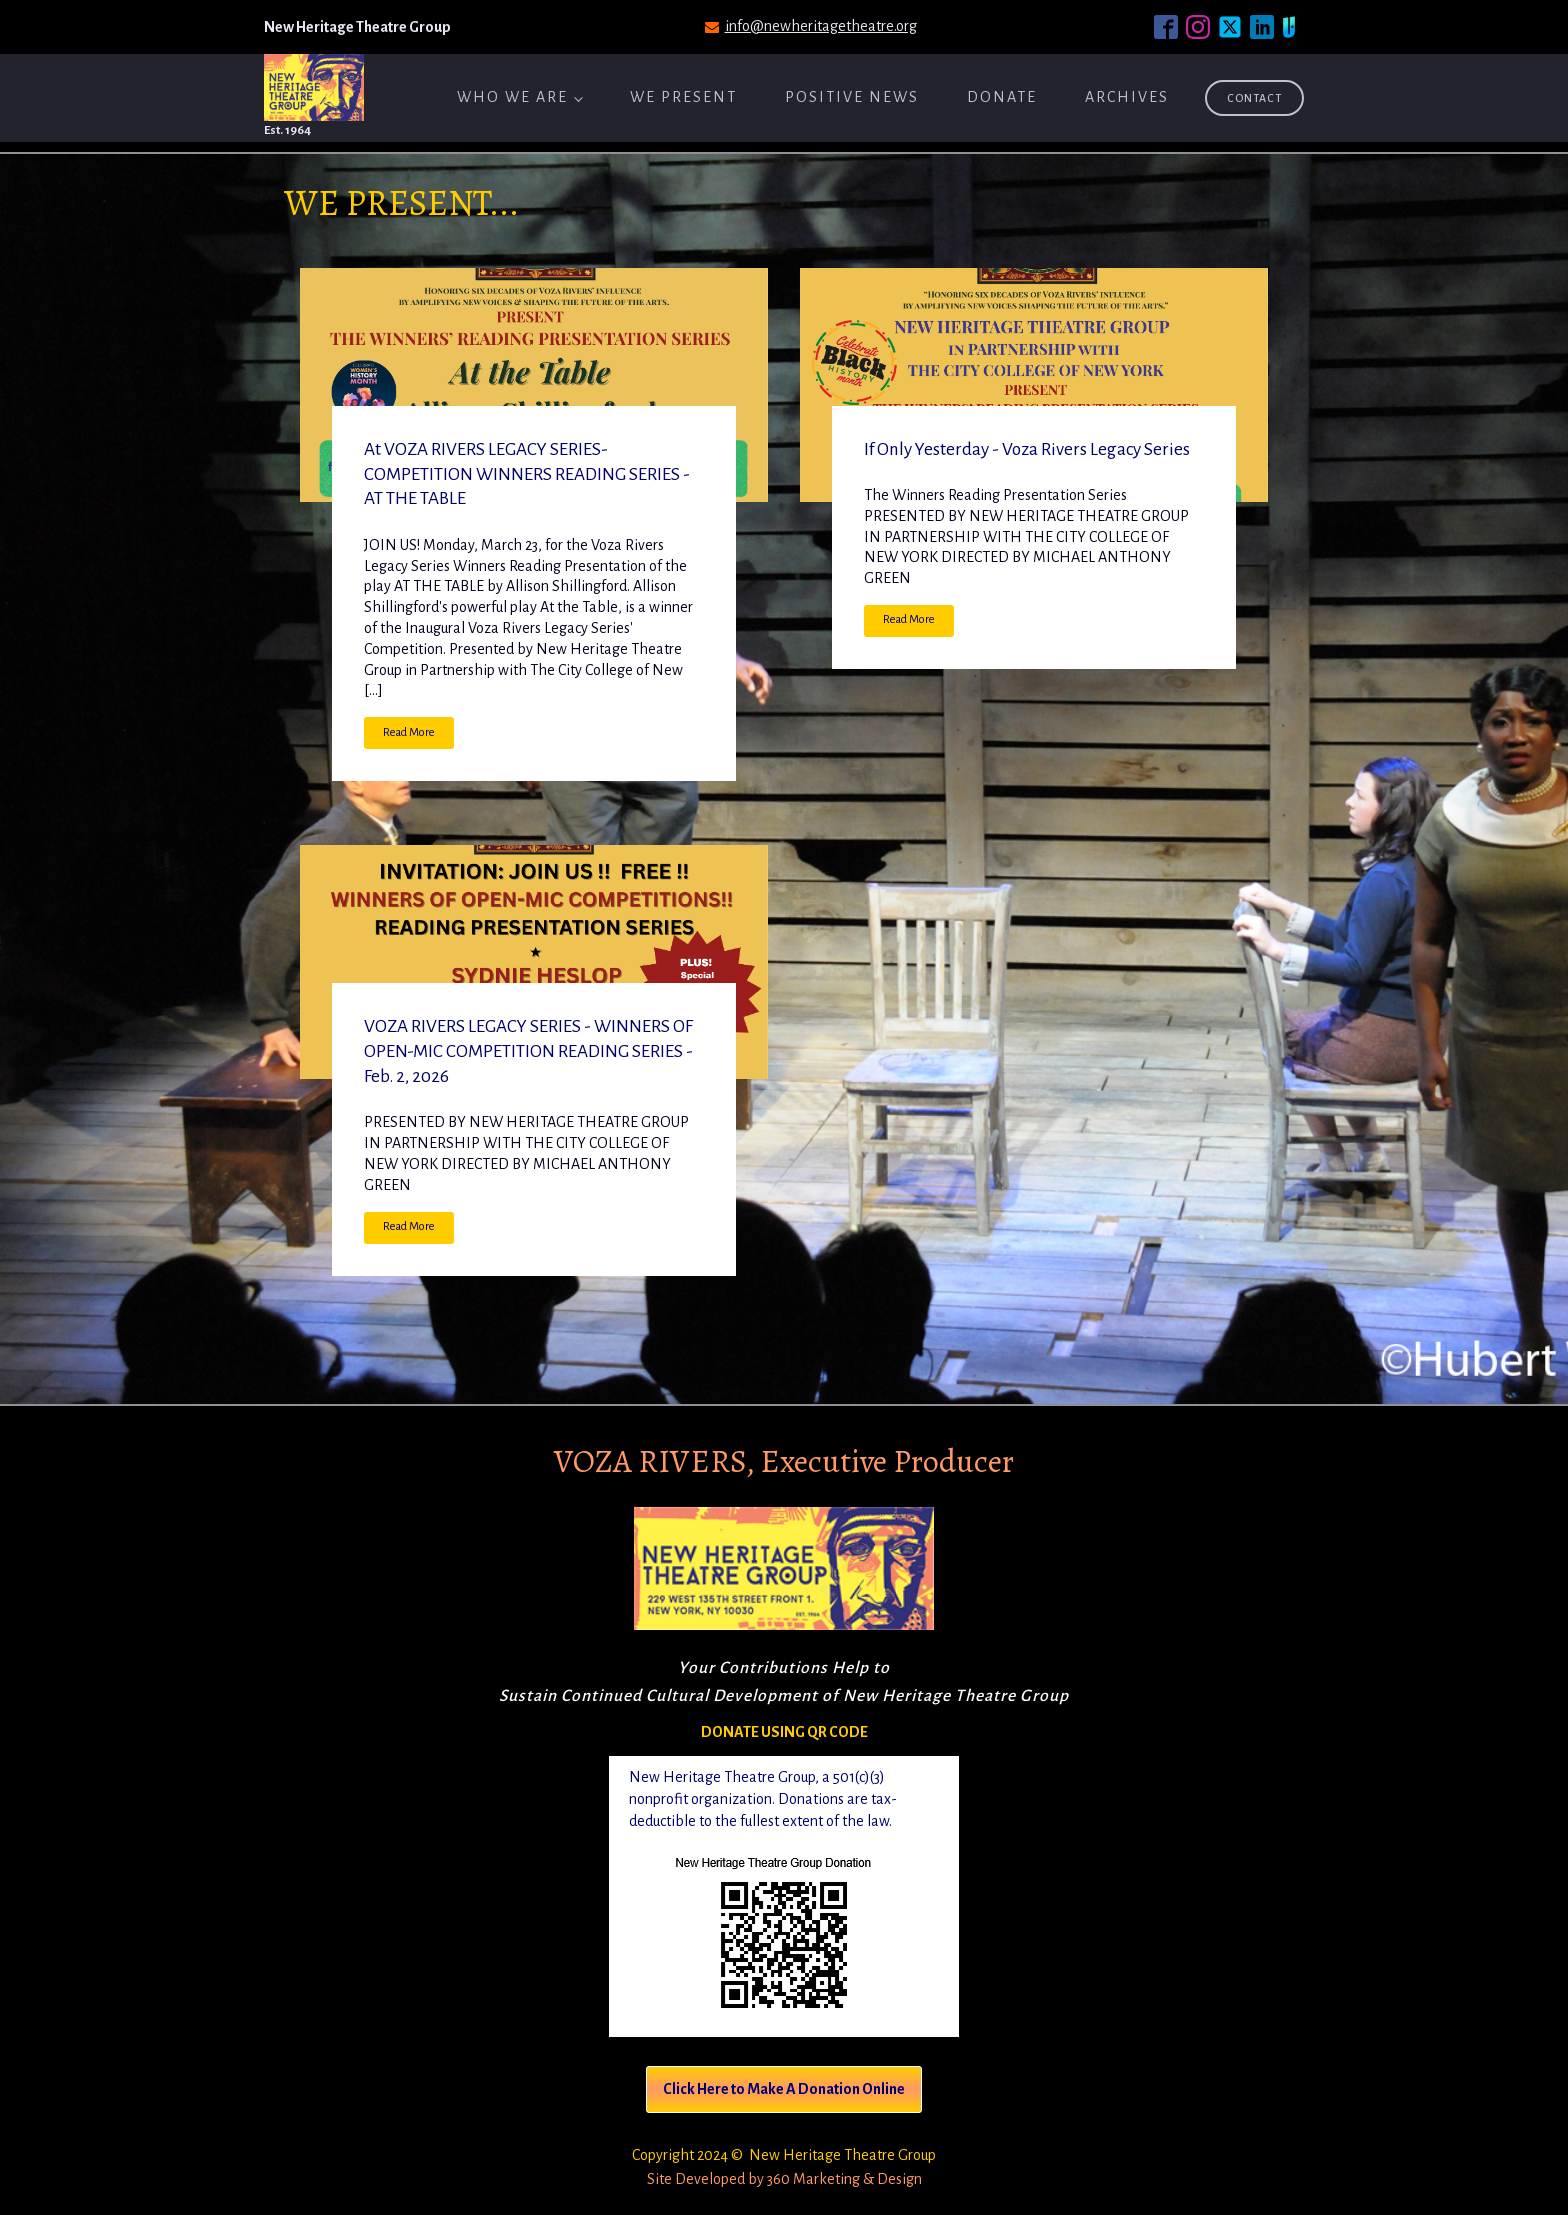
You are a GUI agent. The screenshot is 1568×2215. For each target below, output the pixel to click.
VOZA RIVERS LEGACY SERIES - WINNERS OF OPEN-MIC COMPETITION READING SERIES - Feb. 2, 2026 (528, 1051)
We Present (683, 97)
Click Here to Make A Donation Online (784, 2089)
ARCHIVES (1127, 97)
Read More (409, 732)
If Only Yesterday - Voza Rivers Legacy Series (1027, 449)
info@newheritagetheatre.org (821, 26)
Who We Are (512, 97)
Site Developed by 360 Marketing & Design (784, 2179)
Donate (1002, 97)
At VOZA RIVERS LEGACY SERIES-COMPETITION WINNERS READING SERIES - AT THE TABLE (527, 474)
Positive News (852, 97)
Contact (1254, 98)
